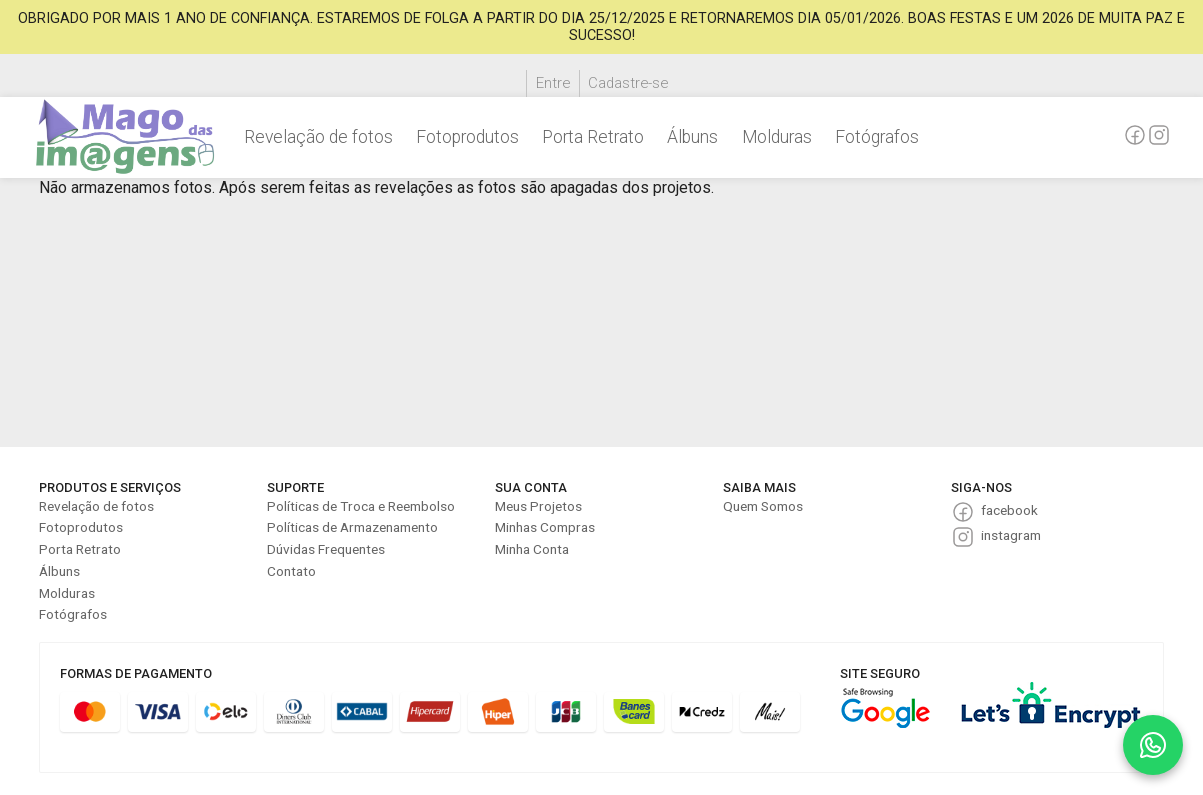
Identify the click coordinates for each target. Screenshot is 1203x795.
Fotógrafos (877, 137)
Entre (553, 83)
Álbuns (692, 137)
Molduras (777, 137)
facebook (1009, 510)
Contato (291, 571)
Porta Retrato (593, 137)
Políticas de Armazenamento (352, 527)
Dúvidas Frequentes (326, 549)
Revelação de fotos (318, 137)
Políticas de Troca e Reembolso (361, 506)
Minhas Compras (545, 527)
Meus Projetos (538, 506)
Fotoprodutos (467, 137)
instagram (1011, 535)
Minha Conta (532, 549)
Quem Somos (763, 506)
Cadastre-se (628, 83)
